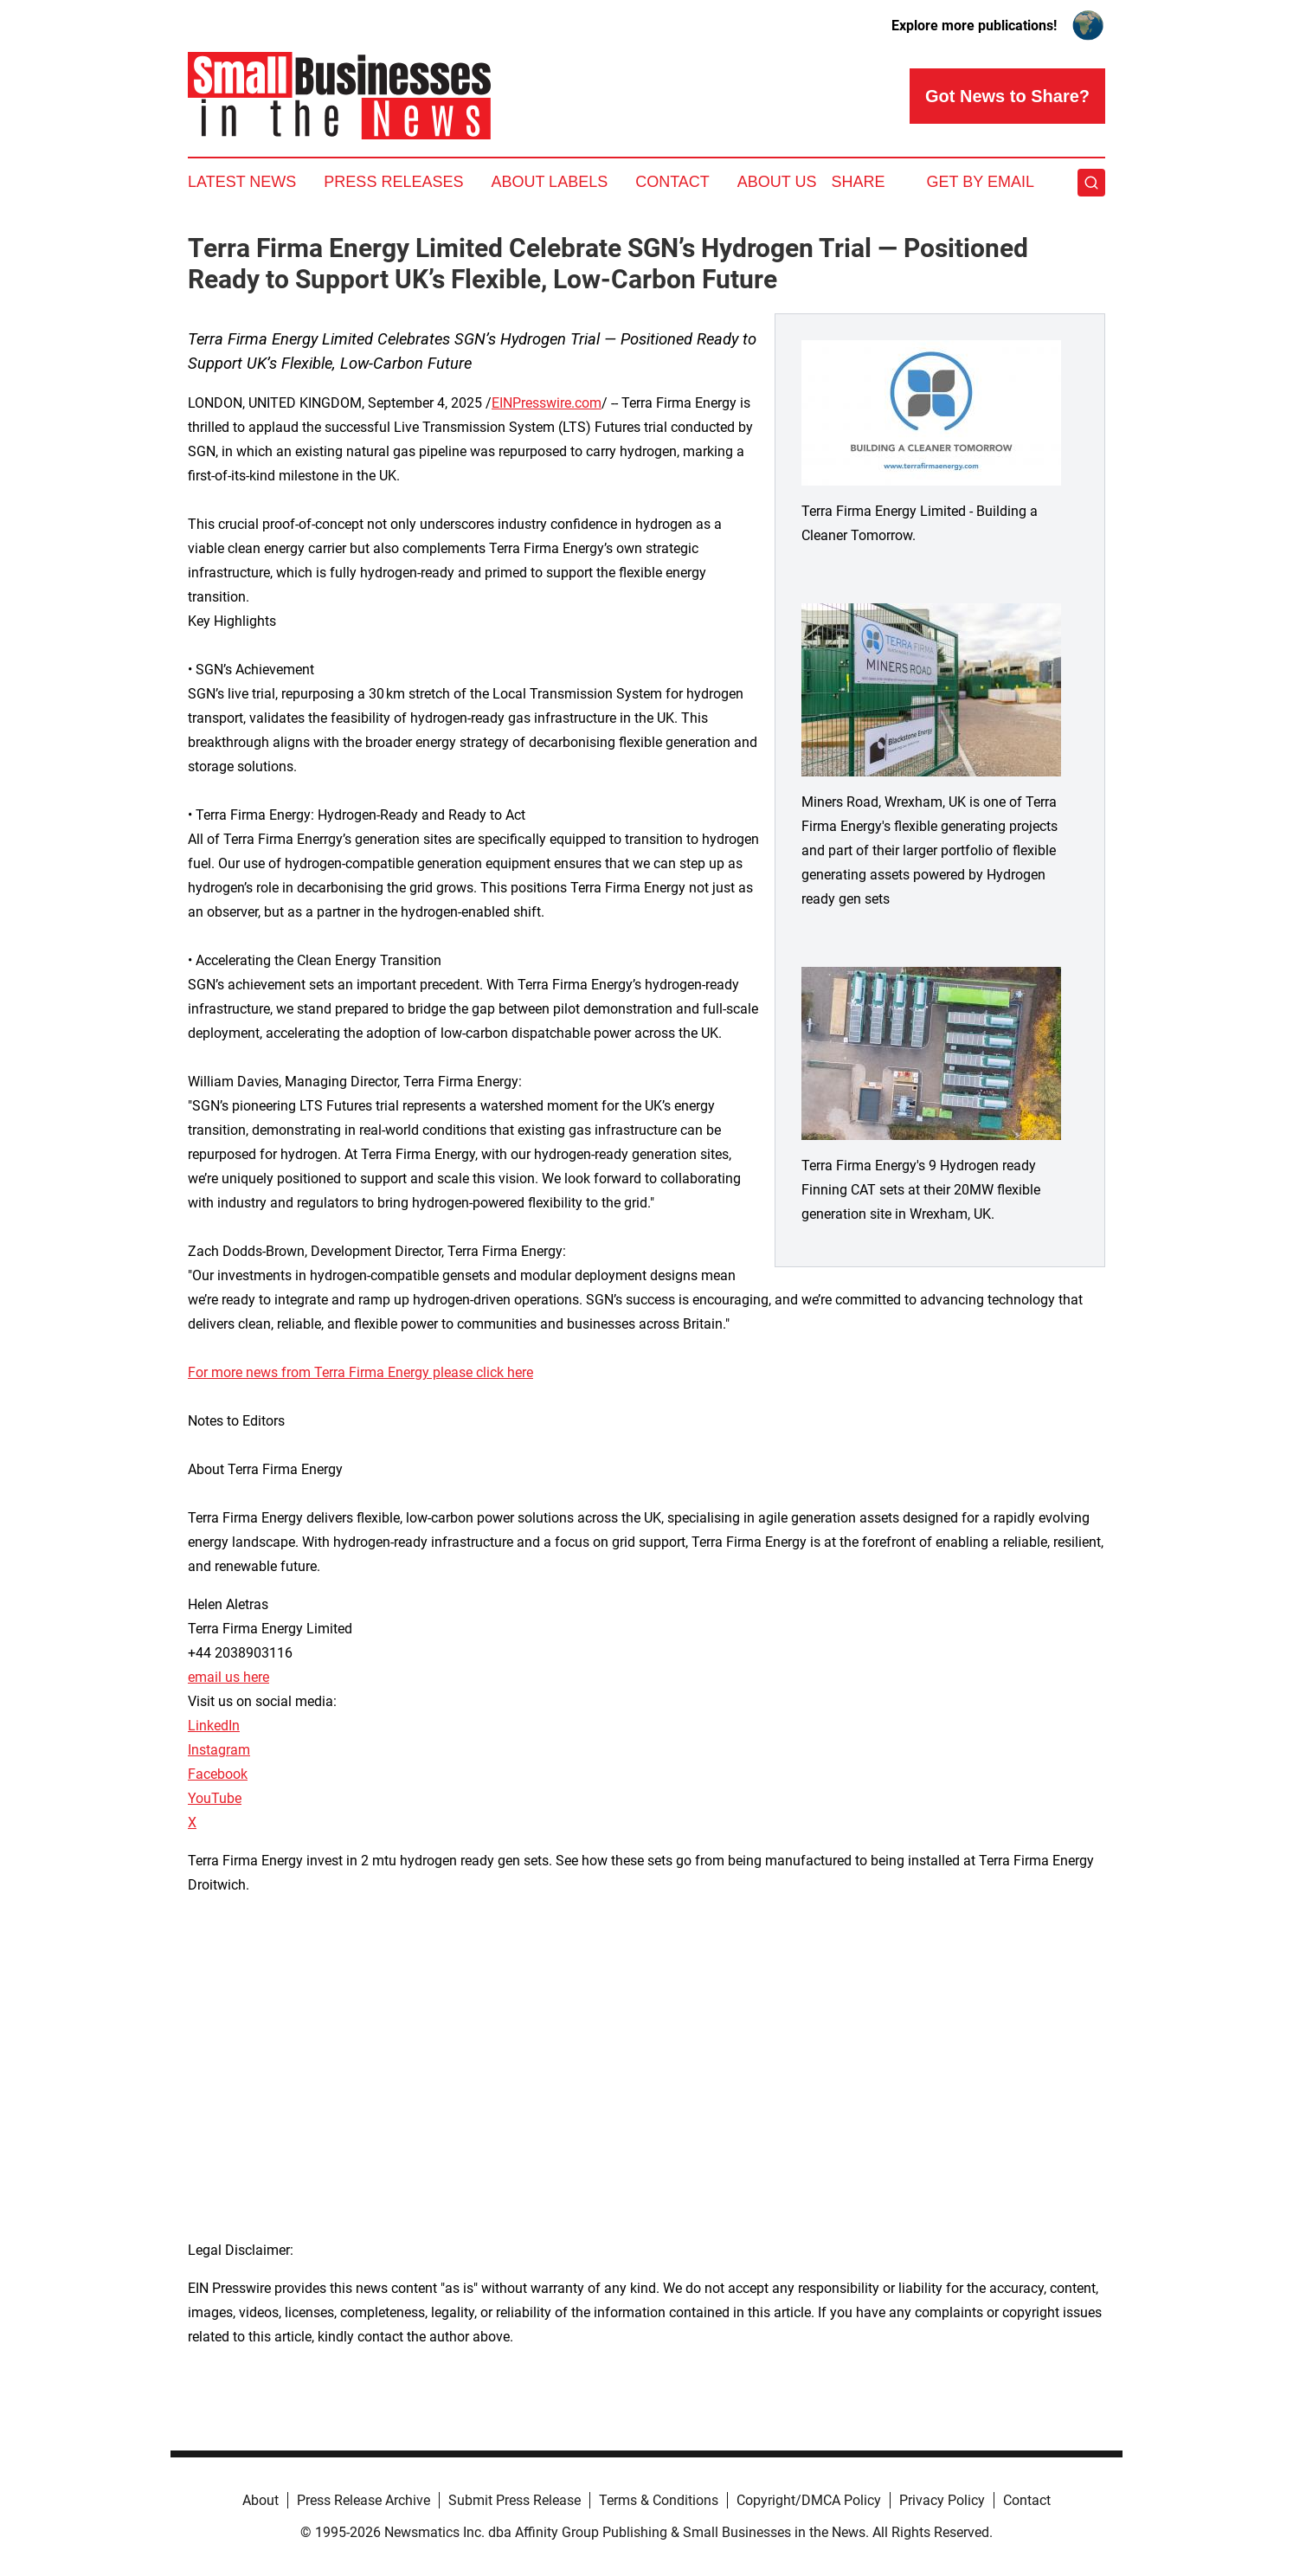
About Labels (549, 181)
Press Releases (393, 181)
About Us (777, 181)
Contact (672, 181)
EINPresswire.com (546, 403)
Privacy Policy (942, 2500)
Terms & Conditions (658, 2500)
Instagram (219, 1750)
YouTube (214, 1798)
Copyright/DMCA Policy (809, 2500)
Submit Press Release (514, 2500)
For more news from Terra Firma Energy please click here (360, 1372)
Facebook (218, 1774)
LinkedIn (214, 1725)
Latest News (242, 181)
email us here (228, 1677)
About (260, 2500)
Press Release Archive (363, 2500)
